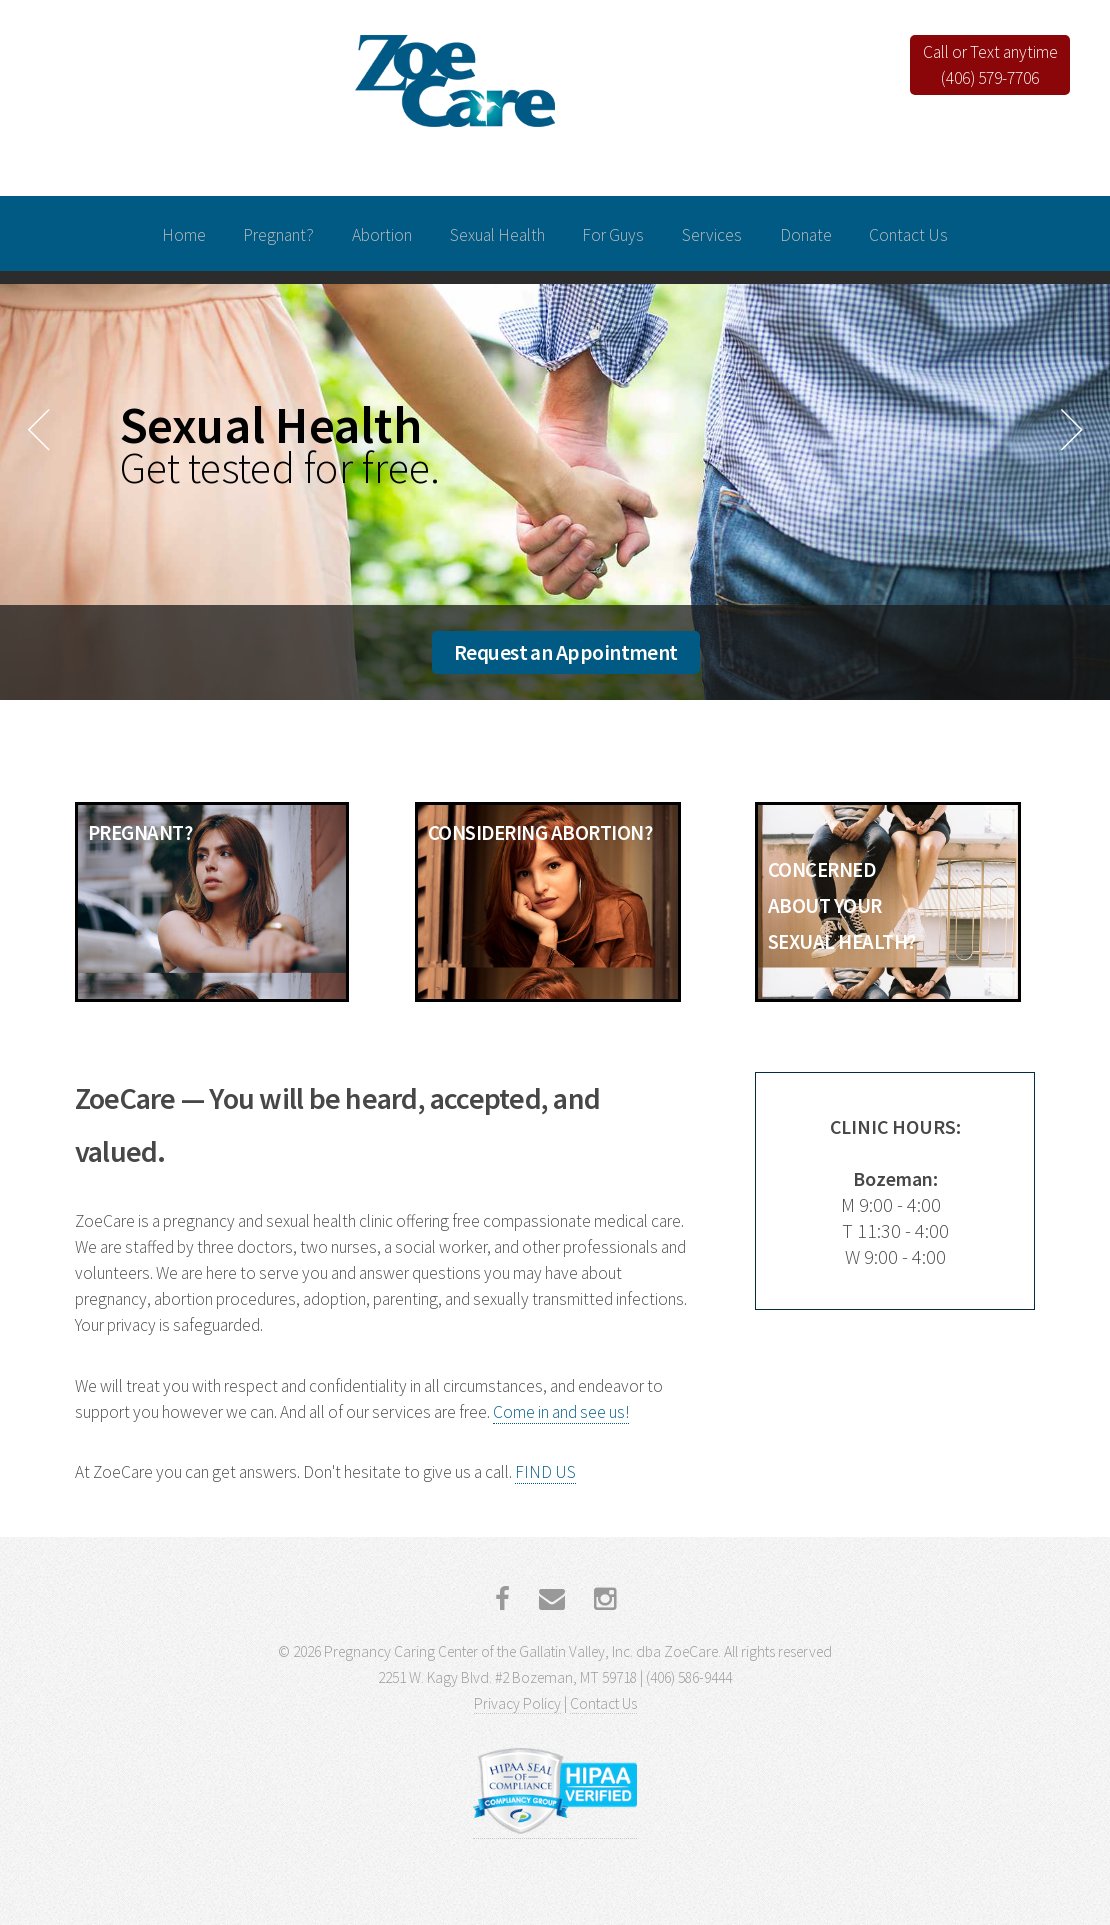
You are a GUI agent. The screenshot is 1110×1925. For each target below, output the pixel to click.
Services (712, 235)
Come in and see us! (561, 1412)
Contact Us (908, 235)
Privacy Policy (517, 1703)
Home (184, 235)
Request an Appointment (566, 652)
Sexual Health (497, 235)
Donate (806, 235)
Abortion (382, 235)
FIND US (545, 1472)
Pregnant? (278, 235)
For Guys (613, 235)
